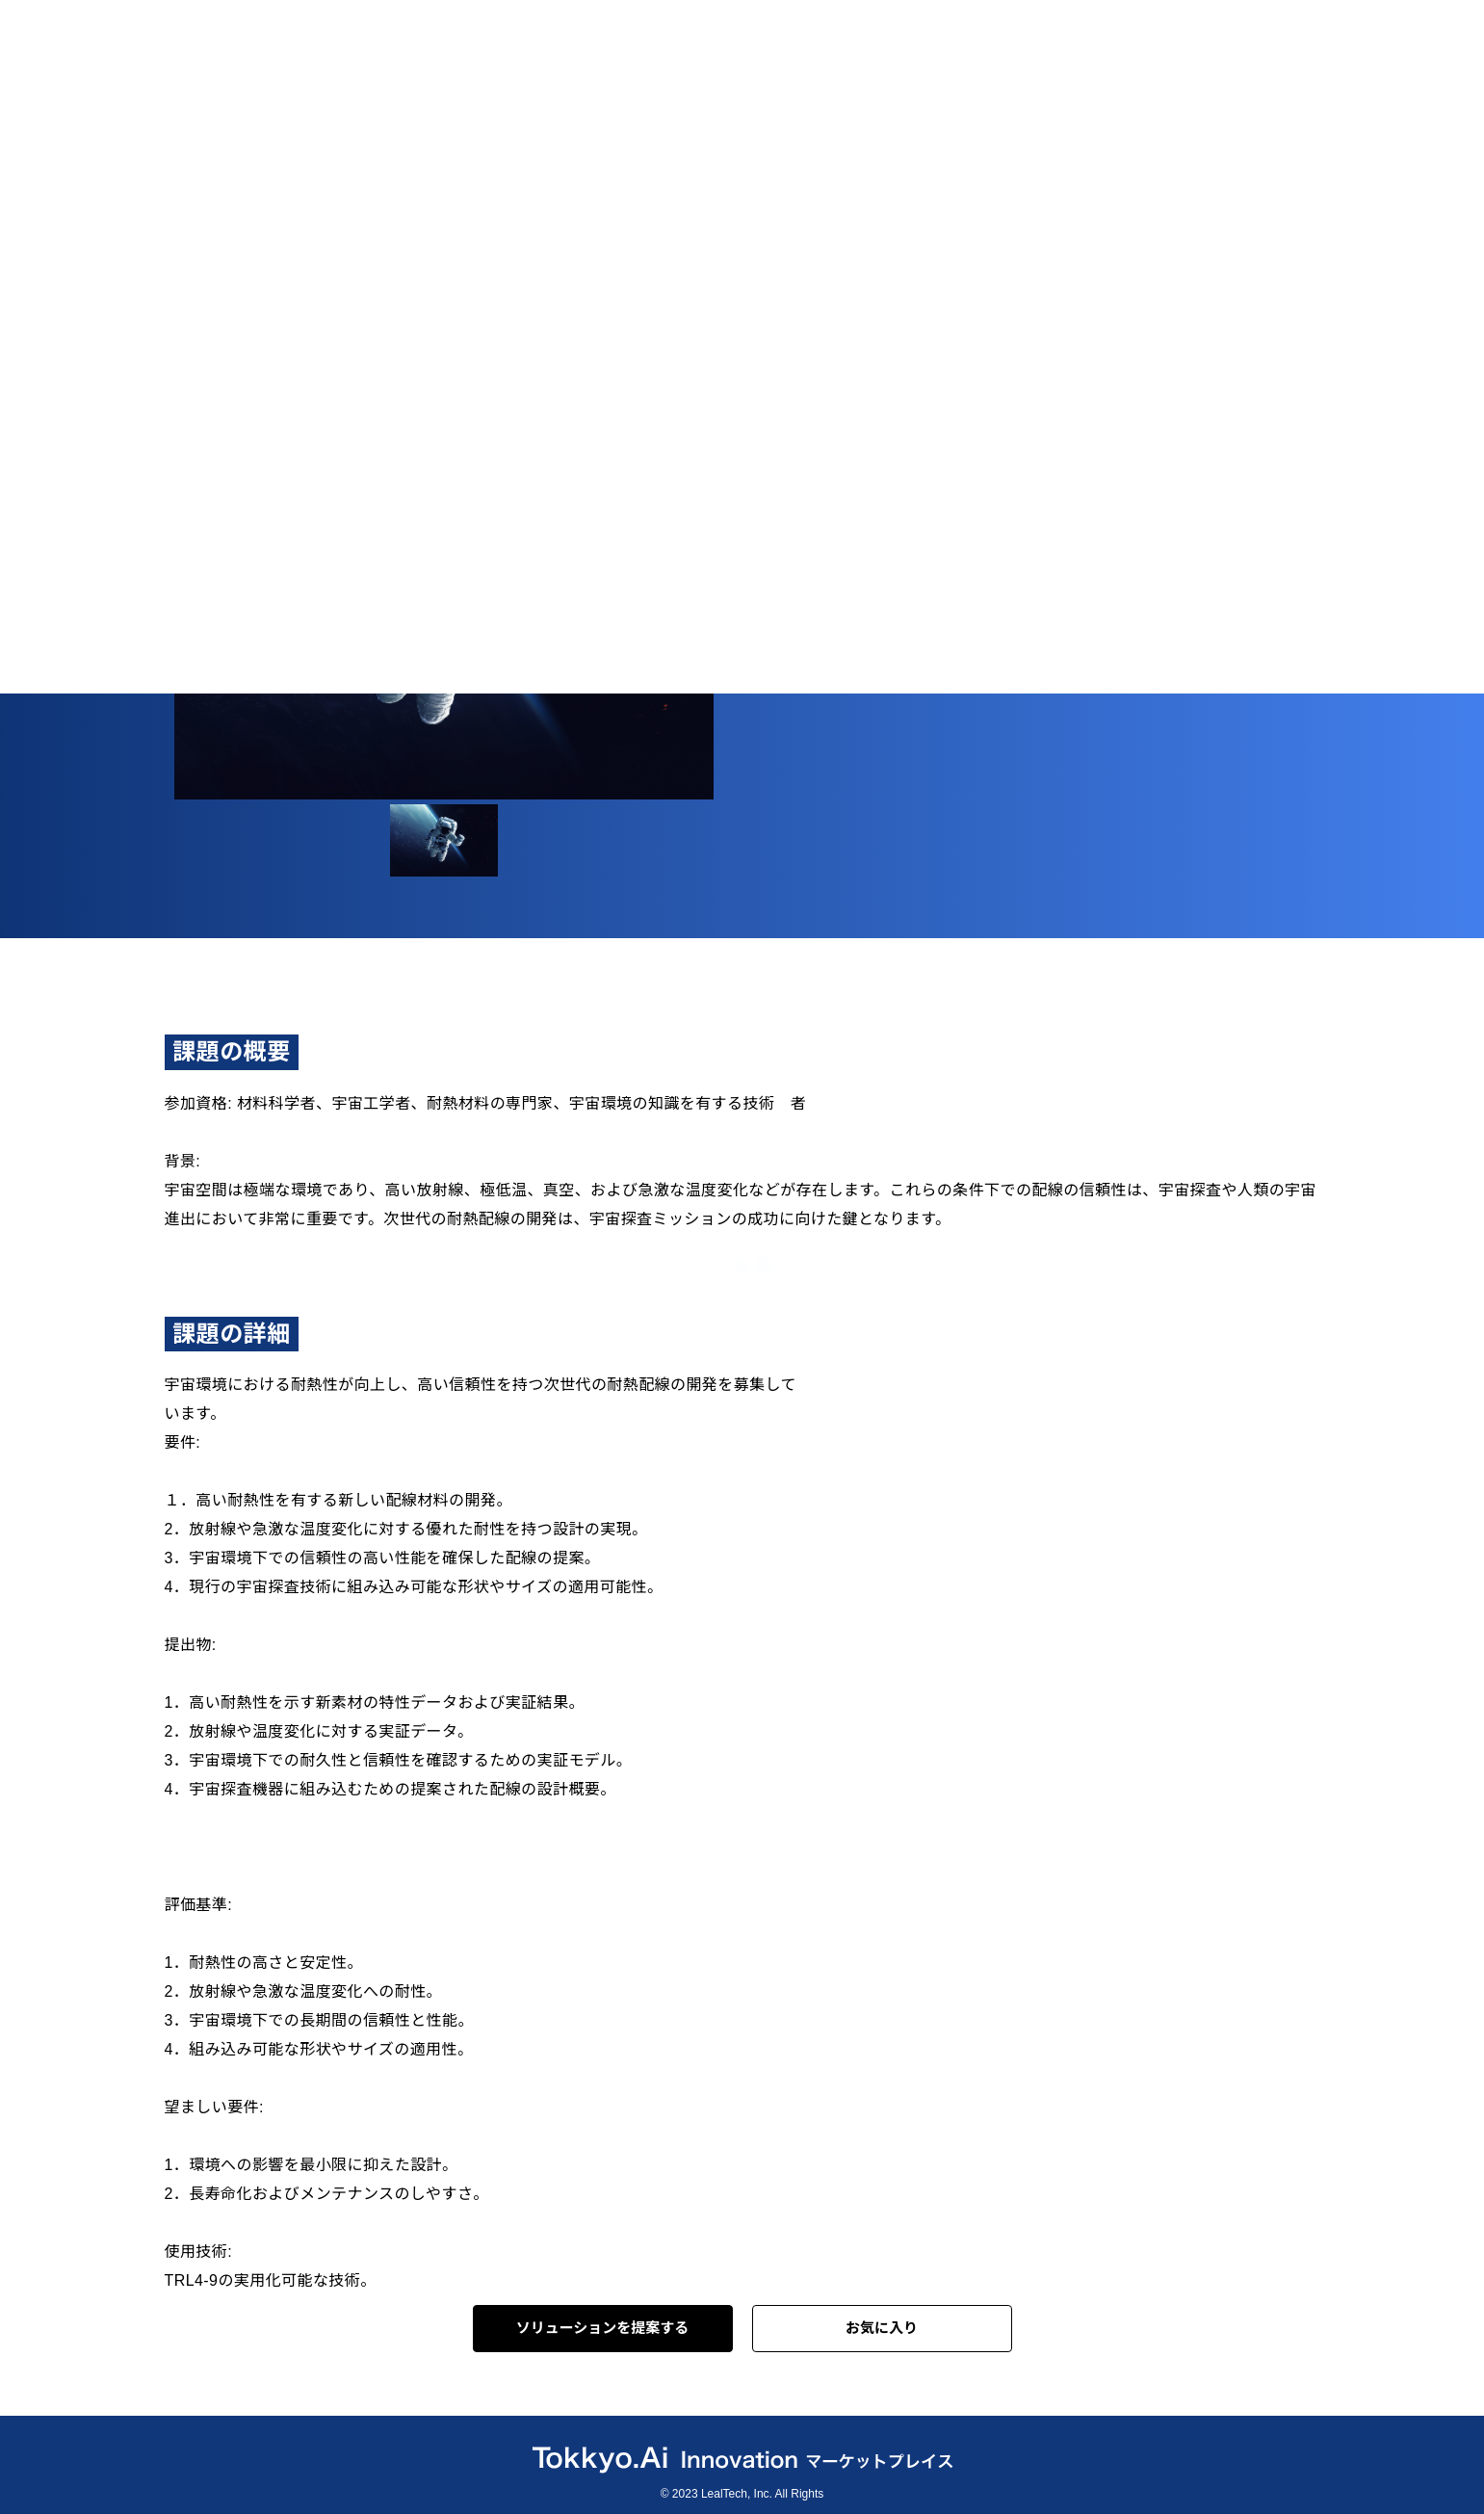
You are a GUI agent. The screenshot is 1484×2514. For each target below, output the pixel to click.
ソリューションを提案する (603, 2327)
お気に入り (882, 2327)
